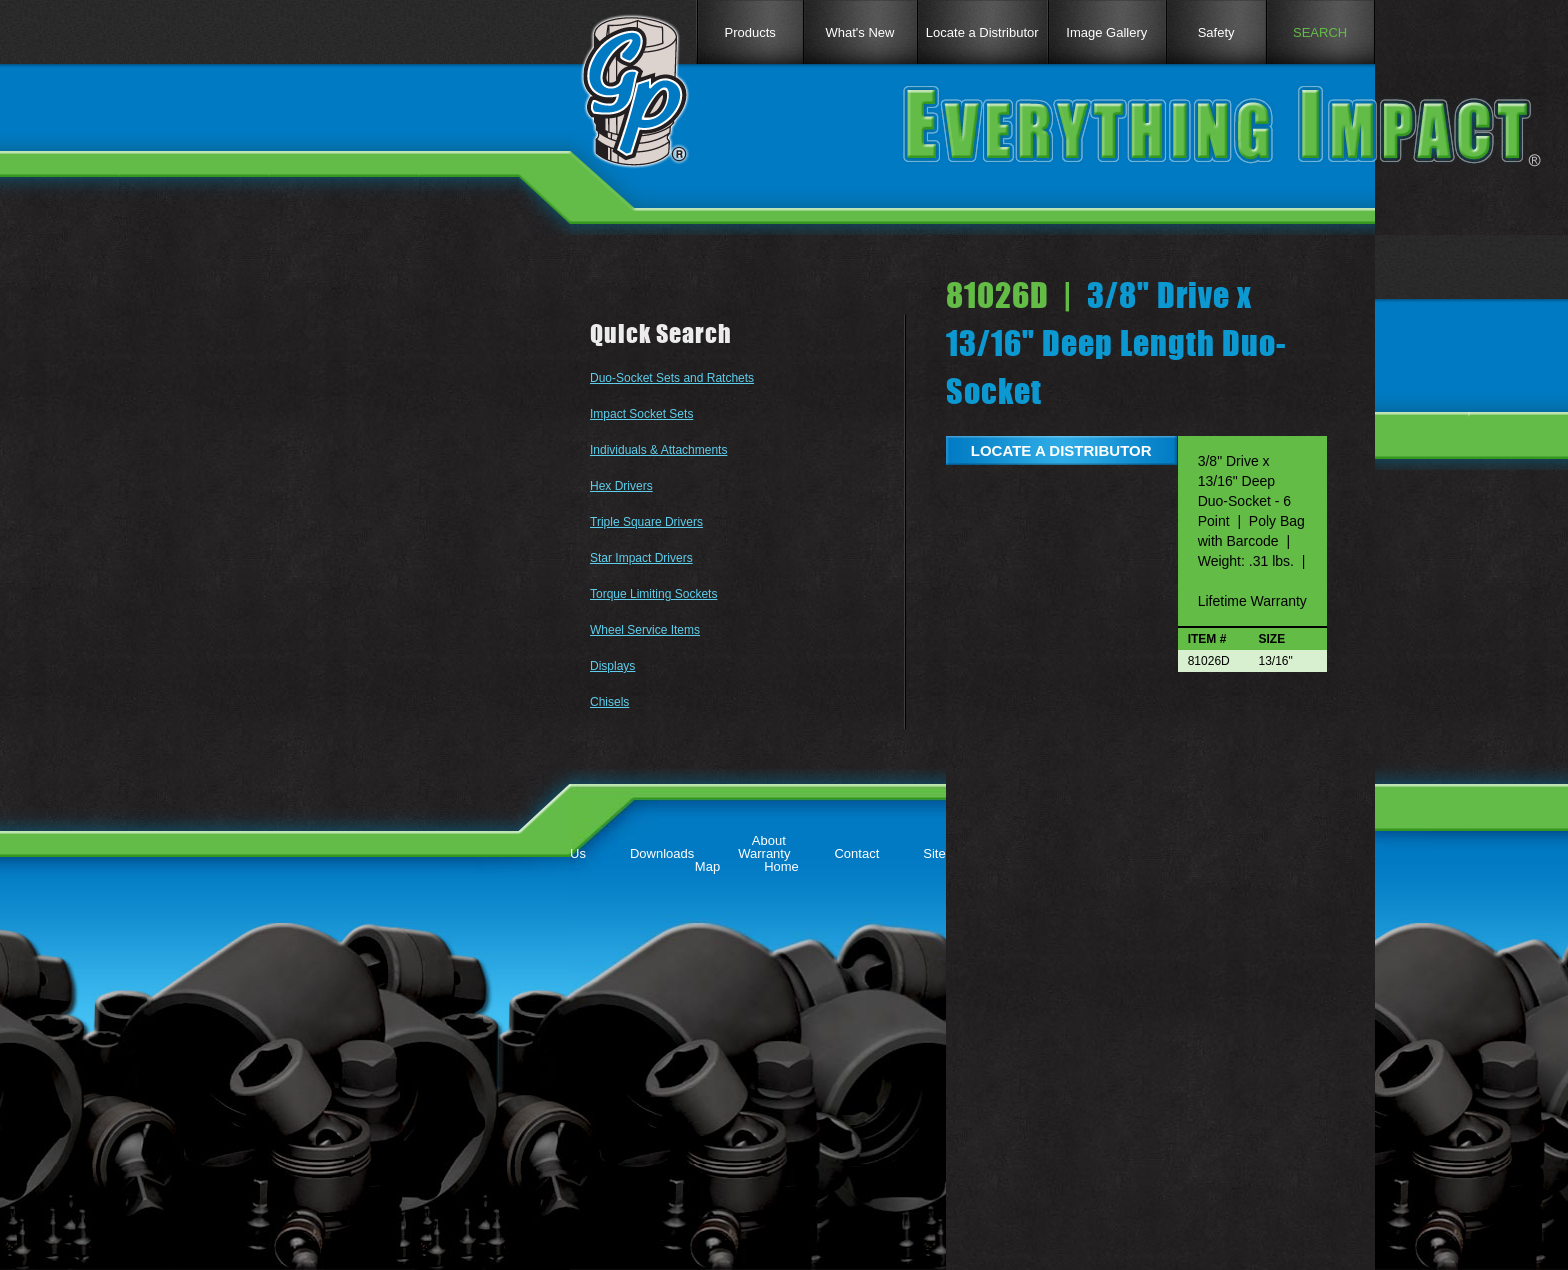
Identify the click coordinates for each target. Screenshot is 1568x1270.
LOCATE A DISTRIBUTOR (1061, 450)
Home (781, 866)
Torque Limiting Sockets (653, 594)
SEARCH (1320, 32)
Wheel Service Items (645, 630)
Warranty (764, 853)
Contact (856, 853)
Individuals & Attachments (658, 450)
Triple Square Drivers (646, 522)
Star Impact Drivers (641, 558)
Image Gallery (1106, 32)
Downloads (662, 853)
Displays (612, 666)
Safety (1216, 32)
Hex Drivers (621, 486)
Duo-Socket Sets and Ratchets (672, 378)
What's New (860, 32)
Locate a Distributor (982, 32)
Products (749, 32)
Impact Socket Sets (641, 414)
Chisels (609, 702)
